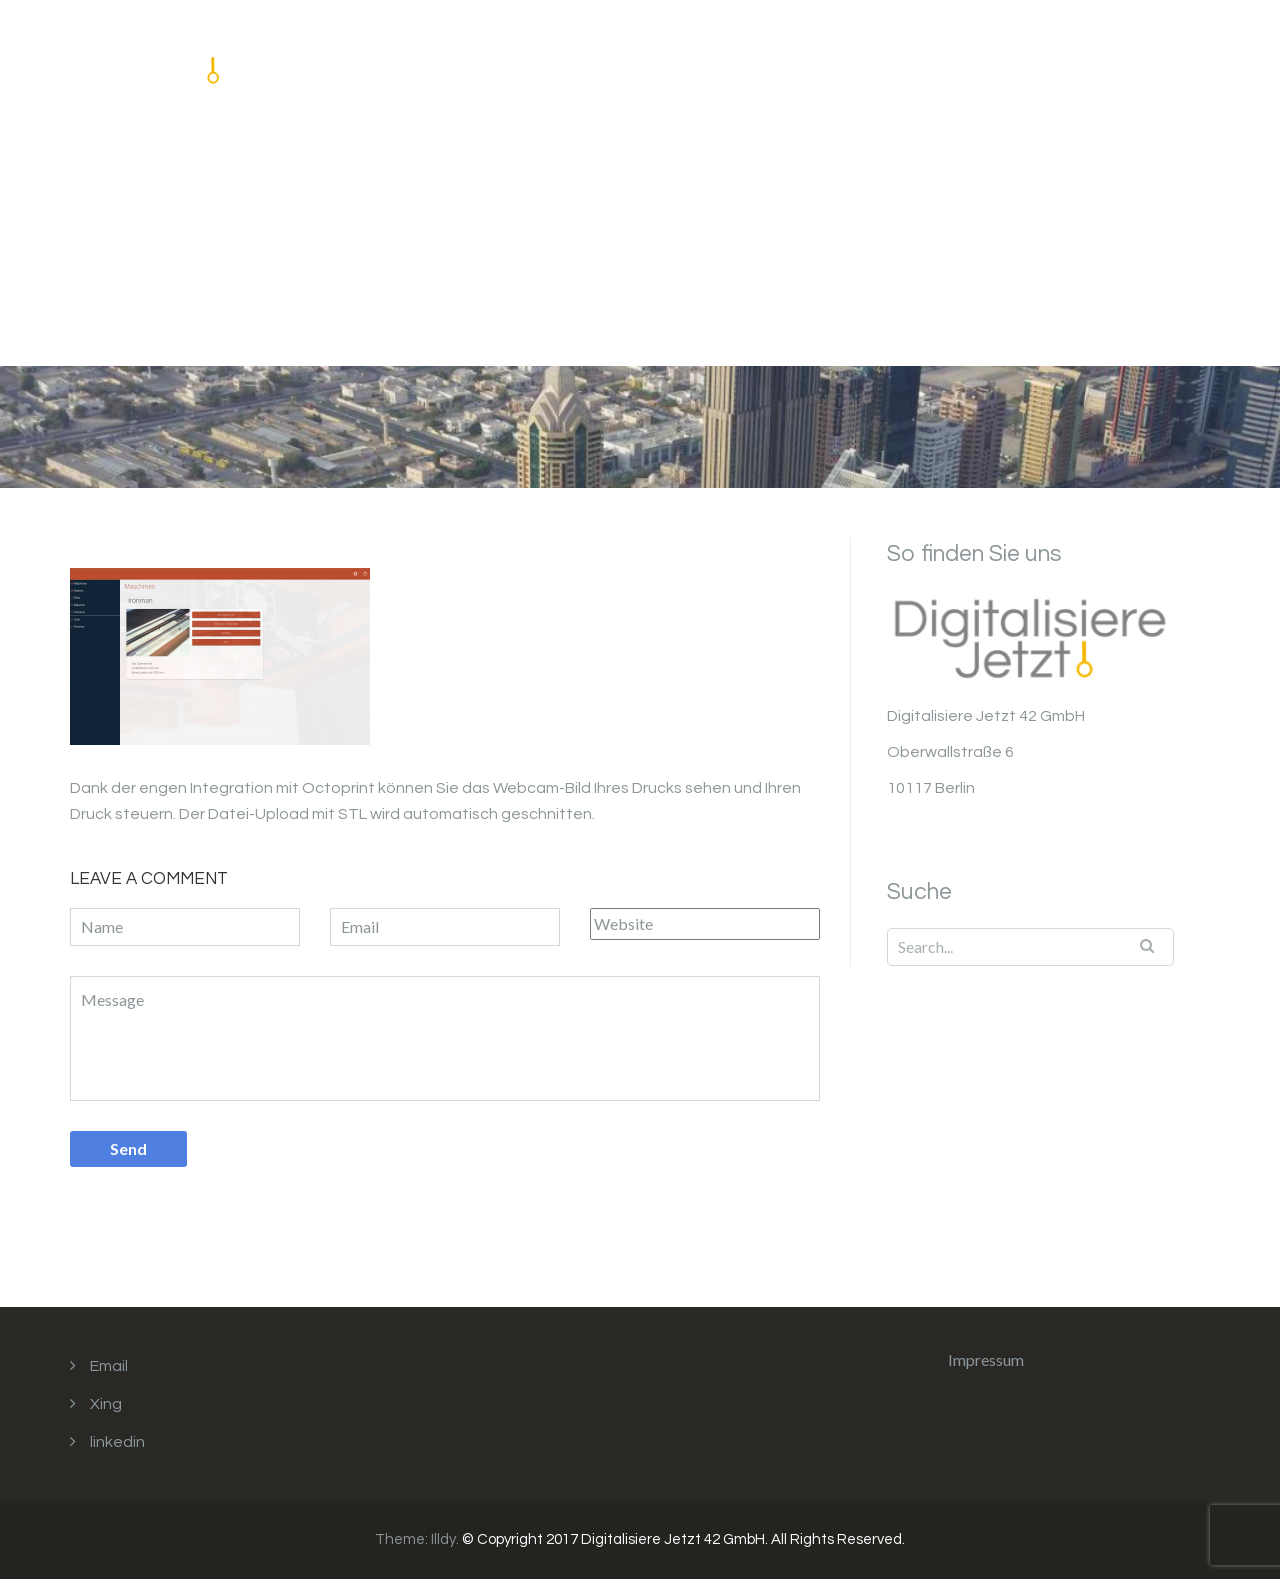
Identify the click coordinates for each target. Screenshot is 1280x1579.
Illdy (443, 1539)
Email (109, 1366)
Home (789, 66)
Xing (106, 1404)
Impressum (1046, 66)
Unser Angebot (908, 66)
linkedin (117, 1442)
